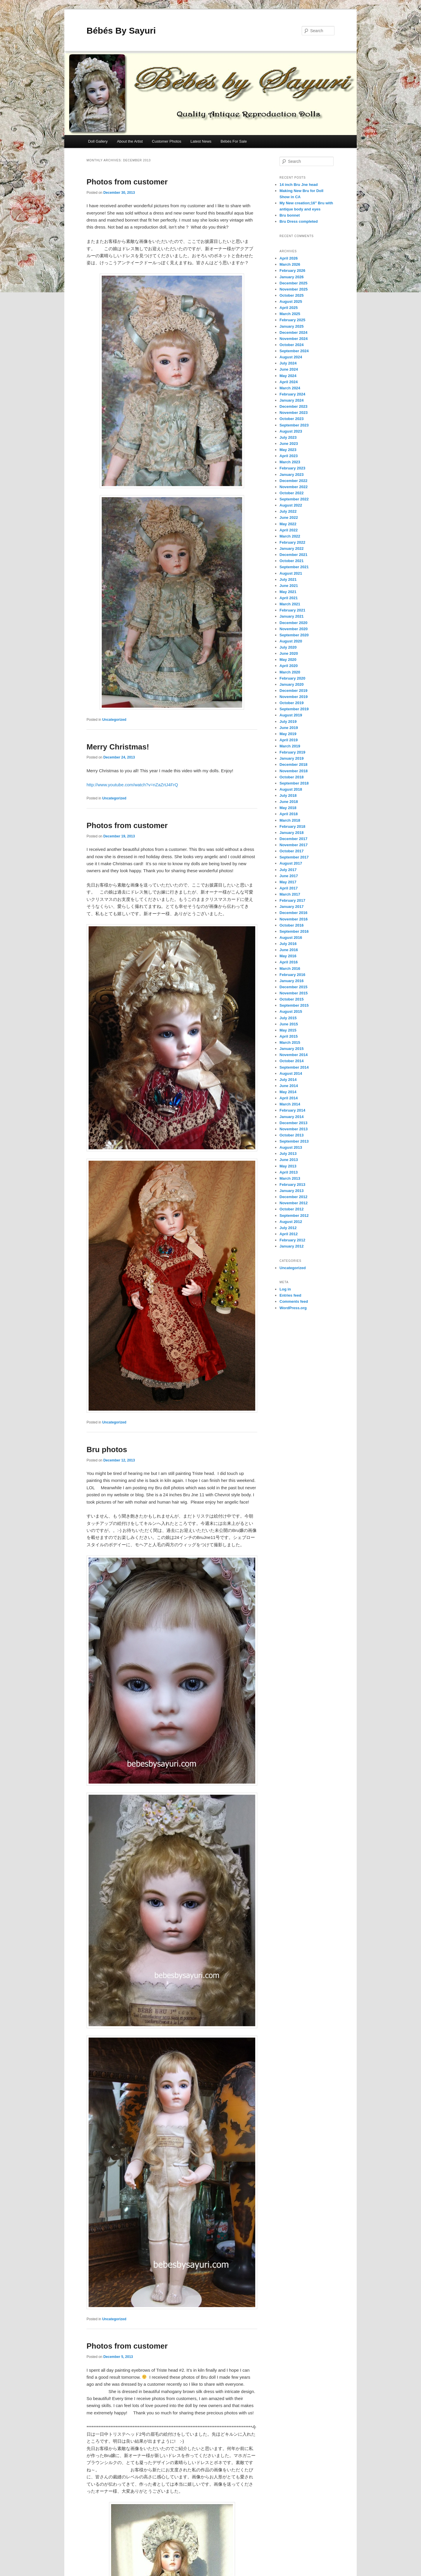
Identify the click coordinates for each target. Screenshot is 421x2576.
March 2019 (289, 746)
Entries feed (290, 1295)
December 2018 (293, 764)
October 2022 (291, 493)
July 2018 (288, 795)
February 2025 (292, 320)
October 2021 (291, 561)
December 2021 (293, 554)
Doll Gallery (98, 141)
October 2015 (291, 999)
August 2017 (290, 863)
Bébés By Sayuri (121, 30)
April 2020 (288, 666)
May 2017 (287, 882)
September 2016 (294, 931)
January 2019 (291, 758)
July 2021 (288, 579)
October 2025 (291, 295)
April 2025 (288, 307)
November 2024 (293, 338)
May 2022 (287, 524)
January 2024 (291, 400)
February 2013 (292, 1184)
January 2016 (291, 981)
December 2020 (293, 623)
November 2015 (293, 993)
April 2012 (288, 1234)
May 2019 (287, 734)
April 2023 (288, 456)
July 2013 (288, 1153)
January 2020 (291, 684)
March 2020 (289, 672)
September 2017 (294, 857)
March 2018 (289, 820)
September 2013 (294, 1141)
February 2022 (292, 542)
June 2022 (288, 517)
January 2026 (291, 277)
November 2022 (293, 487)
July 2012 (288, 1228)
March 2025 (289, 314)
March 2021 (289, 604)
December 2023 (293, 406)
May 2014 (287, 1092)
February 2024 (292, 394)
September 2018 (294, 783)
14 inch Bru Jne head (298, 184)
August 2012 (290, 1221)
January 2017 (291, 906)
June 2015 (288, 1024)
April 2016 (288, 962)
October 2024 (291, 345)
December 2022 (293, 480)
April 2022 (288, 530)
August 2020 (290, 641)
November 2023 (293, 412)
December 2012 (293, 1197)
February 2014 (292, 1110)
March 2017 (289, 894)
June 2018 (288, 801)
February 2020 (292, 678)
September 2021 (294, 567)
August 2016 (290, 937)
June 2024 (288, 369)
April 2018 (288, 814)
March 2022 (289, 536)
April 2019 (288, 740)
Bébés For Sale (234, 141)
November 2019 (293, 696)
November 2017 (293, 845)
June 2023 (288, 443)
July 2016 (288, 943)
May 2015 (287, 1030)
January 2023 (291, 474)
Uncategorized (114, 720)
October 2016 (291, 925)
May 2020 (287, 659)
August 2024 (290, 357)
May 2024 (287, 376)
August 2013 (290, 1147)
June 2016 (288, 950)
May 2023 (287, 450)
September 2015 (294, 1005)
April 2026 (288, 258)
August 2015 (290, 1011)
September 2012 (294, 1215)
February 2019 (292, 752)
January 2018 (291, 832)
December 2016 (293, 913)
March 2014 (289, 1104)
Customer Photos (166, 141)
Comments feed (293, 1301)
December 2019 (293, 690)
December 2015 (293, 987)
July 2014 (288, 1079)
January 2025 (291, 326)
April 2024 (288, 382)
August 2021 (290, 573)
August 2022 (290, 505)
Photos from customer (127, 181)
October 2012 (291, 1209)
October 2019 (291, 703)
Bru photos (107, 1449)
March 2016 (289, 968)
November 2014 (293, 1055)
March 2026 (289, 264)
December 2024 (293, 332)
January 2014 (291, 1117)
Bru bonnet (289, 215)
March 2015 (289, 1042)
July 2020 (288, 647)
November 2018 (293, 771)
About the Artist (130, 141)
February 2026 (292, 270)
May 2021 (287, 592)
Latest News (200, 141)
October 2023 (291, 419)
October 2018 (291, 777)
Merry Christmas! (118, 746)
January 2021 (291, 616)
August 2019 (290, 715)
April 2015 (288, 1036)
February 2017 (292, 900)
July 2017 (288, 870)
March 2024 (289, 388)
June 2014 (288, 1086)
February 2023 (292, 468)
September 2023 (294, 425)
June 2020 (288, 653)
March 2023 (289, 462)
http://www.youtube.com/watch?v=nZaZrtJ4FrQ (132, 784)
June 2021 (288, 585)
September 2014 (294, 1067)
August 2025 (290, 301)
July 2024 (288, 363)
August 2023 (290, 431)
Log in (285, 1289)
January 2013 (291, 1190)
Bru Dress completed (298, 221)
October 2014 (291, 1061)
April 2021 (288, 598)
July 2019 (288, 721)
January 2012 (291, 1246)
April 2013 (288, 1172)
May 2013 (287, 1166)
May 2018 (287, 808)
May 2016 (287, 956)
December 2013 (293, 1123)
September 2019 (294, 709)
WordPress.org (293, 1308)
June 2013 (288, 1159)
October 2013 (291, 1135)
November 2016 (293, 919)
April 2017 (288, 888)
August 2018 (290, 789)
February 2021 (292, 610)
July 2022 (288, 511)
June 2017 (288, 876)
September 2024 (294, 351)
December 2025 (293, 283)
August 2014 (290, 1073)
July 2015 (288, 1018)
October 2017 (291, 851)
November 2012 (293, 1203)
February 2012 (292, 1240)
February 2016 (292, 974)
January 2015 (291, 1048)
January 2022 (291, 548)
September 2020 (294, 635)
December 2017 (293, 839)
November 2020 (293, 629)
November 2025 (293, 289)
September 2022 (294, 499)
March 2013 (289, 1178)
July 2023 (288, 437)
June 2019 (288, 727)
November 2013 (293, 1129)
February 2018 (292, 826)
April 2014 (288, 1098)
